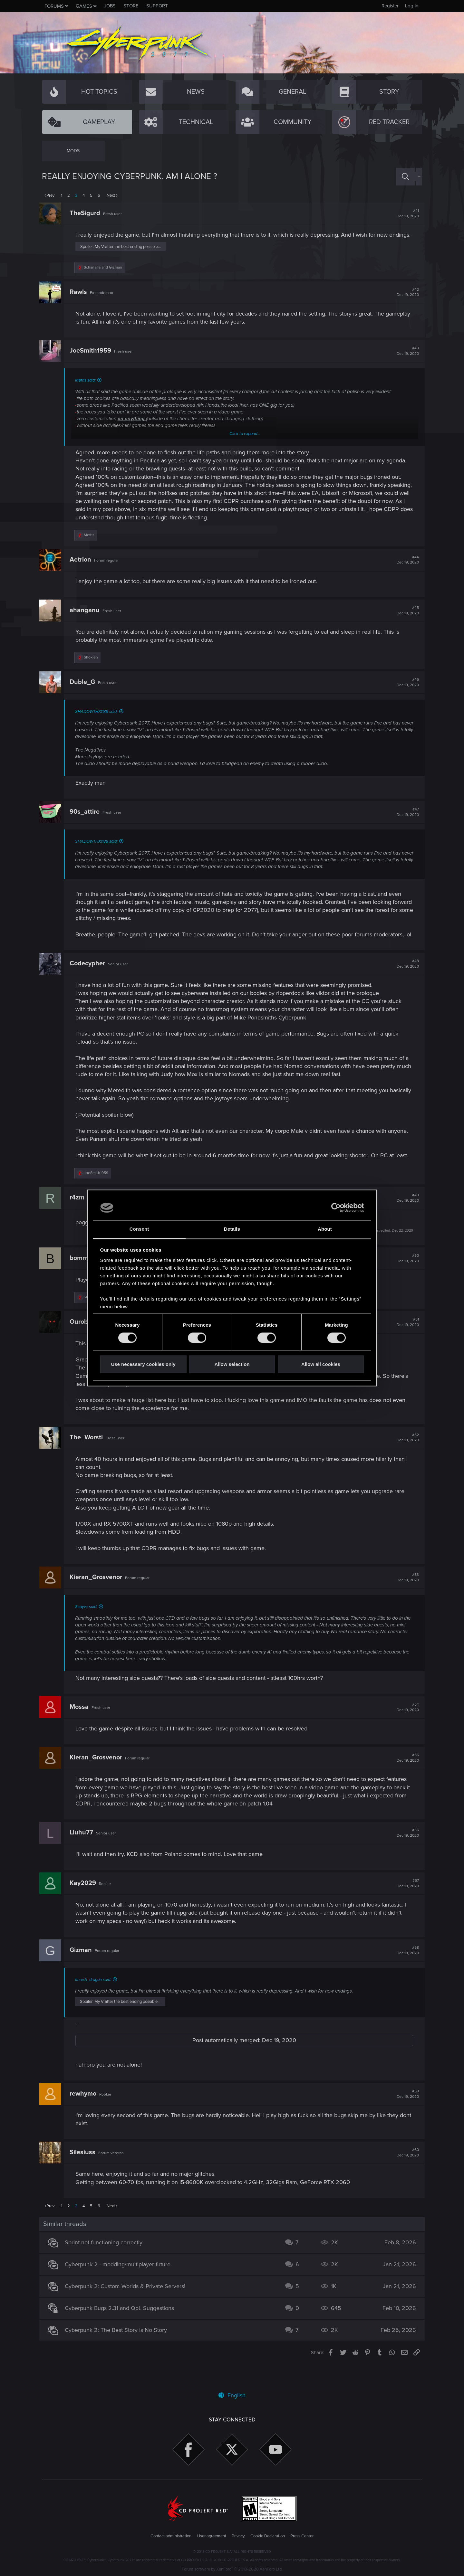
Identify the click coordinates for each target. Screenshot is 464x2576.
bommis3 (85, 1282)
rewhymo (85, 2118)
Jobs (110, 6)
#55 (405, 1782)
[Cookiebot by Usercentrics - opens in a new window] (336, 1208)
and (105, 275)
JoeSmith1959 (93, 359)
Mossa (81, 1731)
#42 (405, 300)
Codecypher (90, 979)
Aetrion (83, 568)
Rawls (81, 300)
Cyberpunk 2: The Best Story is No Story (119, 2354)
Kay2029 (85, 1907)
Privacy (238, 2536)
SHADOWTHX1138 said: (99, 719)
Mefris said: (88, 388)
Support (157, 6)
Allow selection (231, 1364)
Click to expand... (244, 441)
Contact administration (170, 2536)
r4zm (79, 1222)
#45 (405, 618)
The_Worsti (88, 1461)
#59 (405, 2118)
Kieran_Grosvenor (98, 1601)
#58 (405, 1974)
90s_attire (87, 820)
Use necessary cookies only (143, 1364)
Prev (50, 195)
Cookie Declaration (267, 2536)
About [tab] (325, 1229)
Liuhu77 (84, 1857)
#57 (405, 1908)
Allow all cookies (320, 1364)
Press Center (302, 2536)
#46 (405, 690)
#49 (405, 1222)
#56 (405, 1857)
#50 (405, 1282)
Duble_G (85, 690)
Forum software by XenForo (232, 2569)
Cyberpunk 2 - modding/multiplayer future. (121, 2288)
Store (131, 6)
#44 (405, 568)
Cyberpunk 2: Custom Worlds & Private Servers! (128, 2310)
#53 (405, 1601)
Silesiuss (85, 2177)
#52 (405, 1462)
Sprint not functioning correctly (106, 2266)
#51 (405, 1346)
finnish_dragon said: (96, 2003)
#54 (405, 1732)
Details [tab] (232, 1229)
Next (111, 195)
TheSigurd (87, 213)
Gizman (83, 1974)
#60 (405, 2177)
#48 (405, 980)
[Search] (405, 176)
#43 (405, 359)
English (232, 2395)
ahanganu (87, 618)
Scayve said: (89, 1631)
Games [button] (84, 6)
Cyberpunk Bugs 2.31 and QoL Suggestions (122, 2332)
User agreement (211, 2536)
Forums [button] (54, 6)
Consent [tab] (139, 1229)
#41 (405, 213)
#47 (405, 820)
